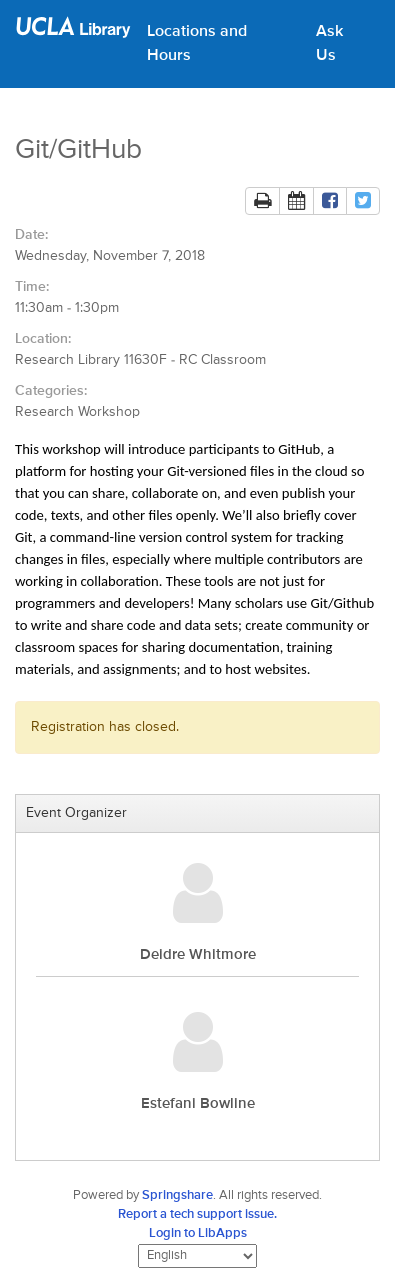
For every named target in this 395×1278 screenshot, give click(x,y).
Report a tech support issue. (197, 1214)
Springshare (177, 1195)
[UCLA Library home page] (73, 34)
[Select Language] (197, 1256)
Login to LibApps (198, 1233)
